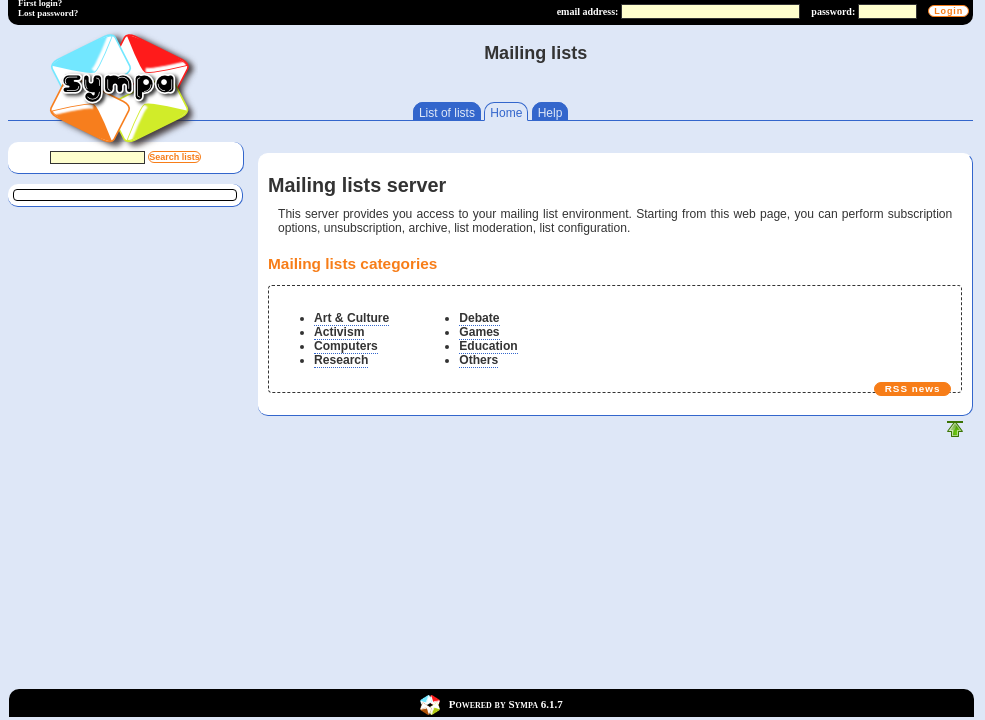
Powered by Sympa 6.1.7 (506, 703)
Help (550, 113)
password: (833, 11)
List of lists (447, 113)
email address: (588, 11)
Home (506, 113)
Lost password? (48, 13)
